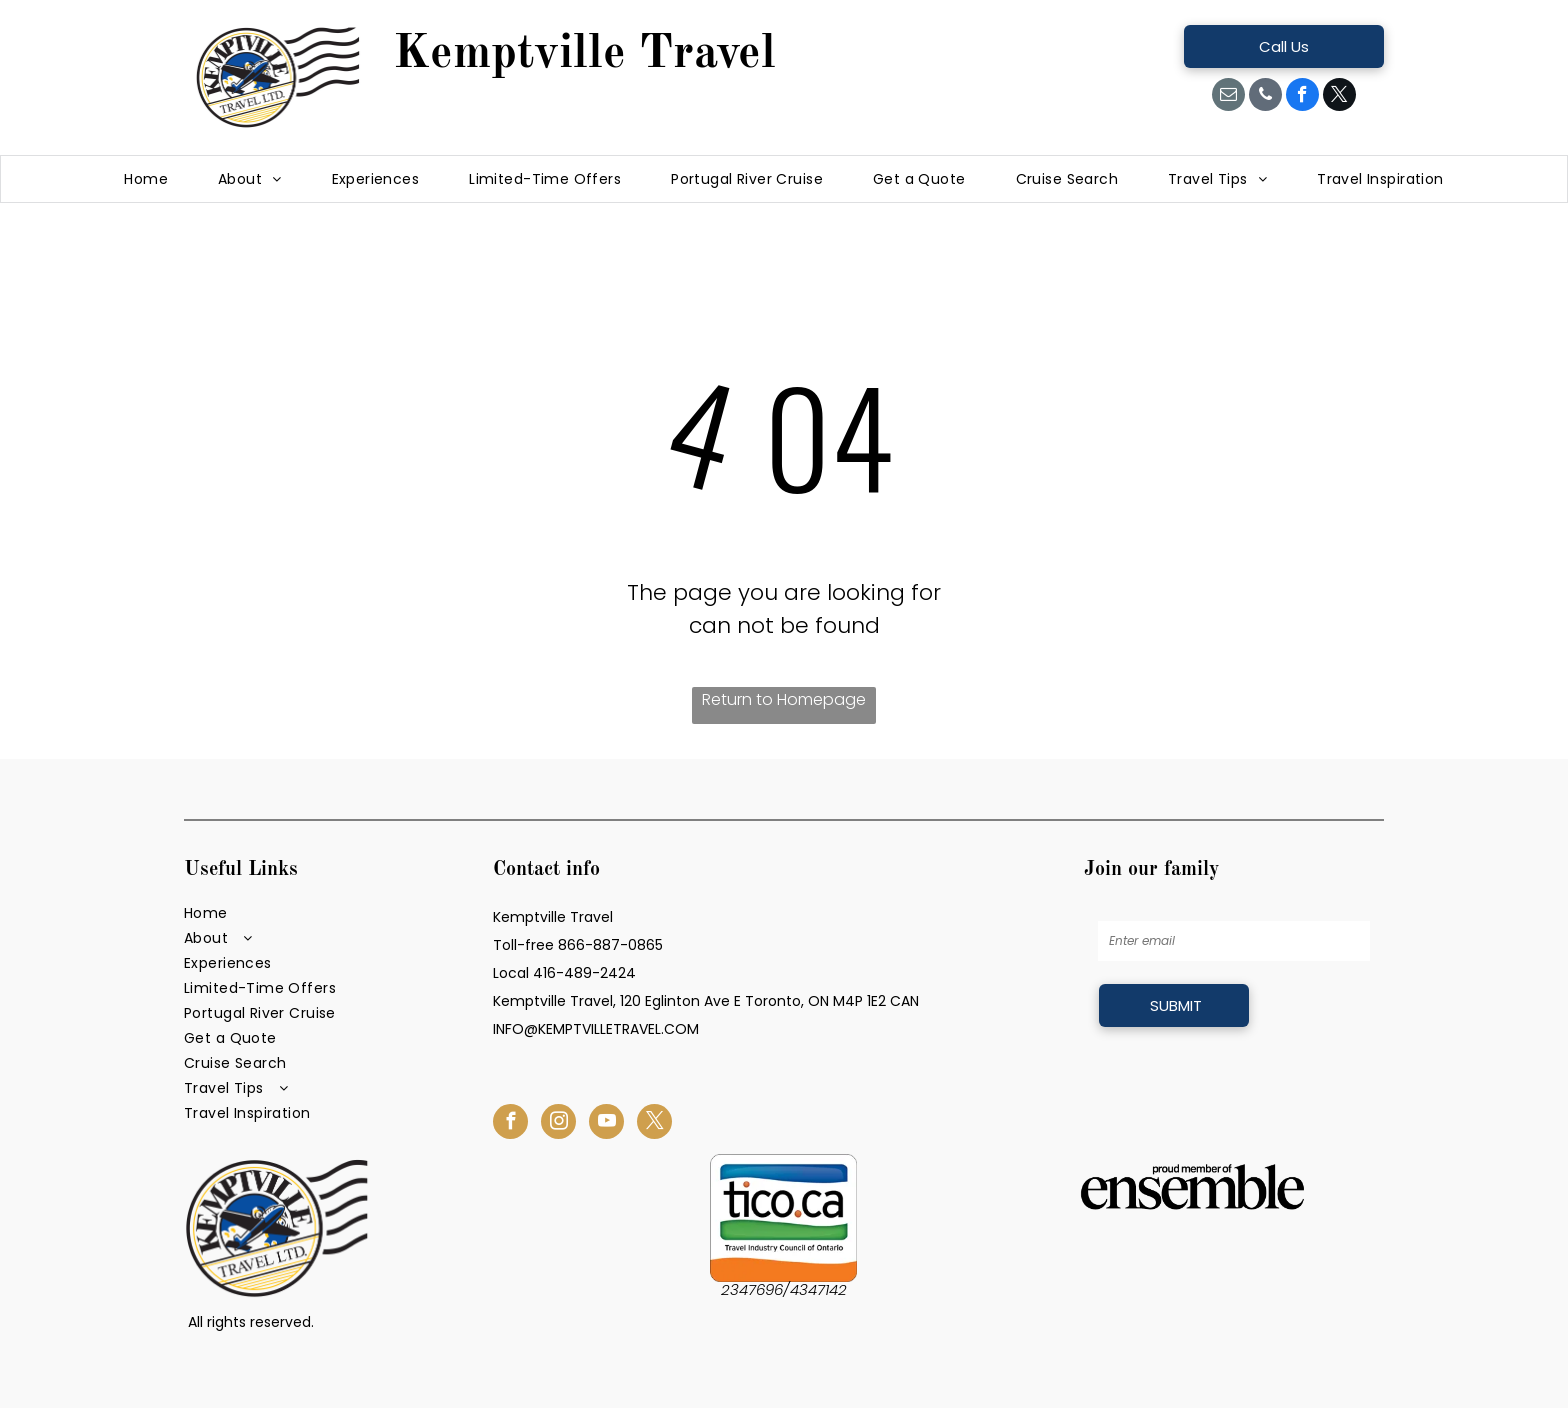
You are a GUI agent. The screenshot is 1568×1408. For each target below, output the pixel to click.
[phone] (1265, 97)
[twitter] (1339, 97)
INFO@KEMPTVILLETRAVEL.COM (596, 1029)
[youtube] (606, 1124)
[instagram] (558, 1124)
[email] (1228, 97)
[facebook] (1302, 97)
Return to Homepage (784, 699)
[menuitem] (146, 179)
